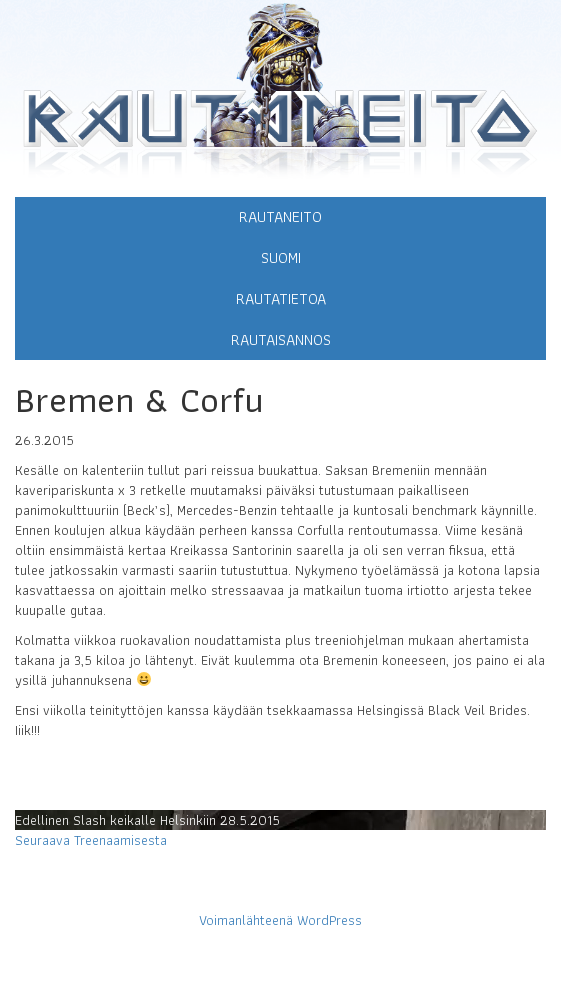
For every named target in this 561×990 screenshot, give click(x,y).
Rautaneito (280, 216)
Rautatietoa (281, 298)
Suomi (281, 257)
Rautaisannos (281, 339)
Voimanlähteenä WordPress (280, 920)
